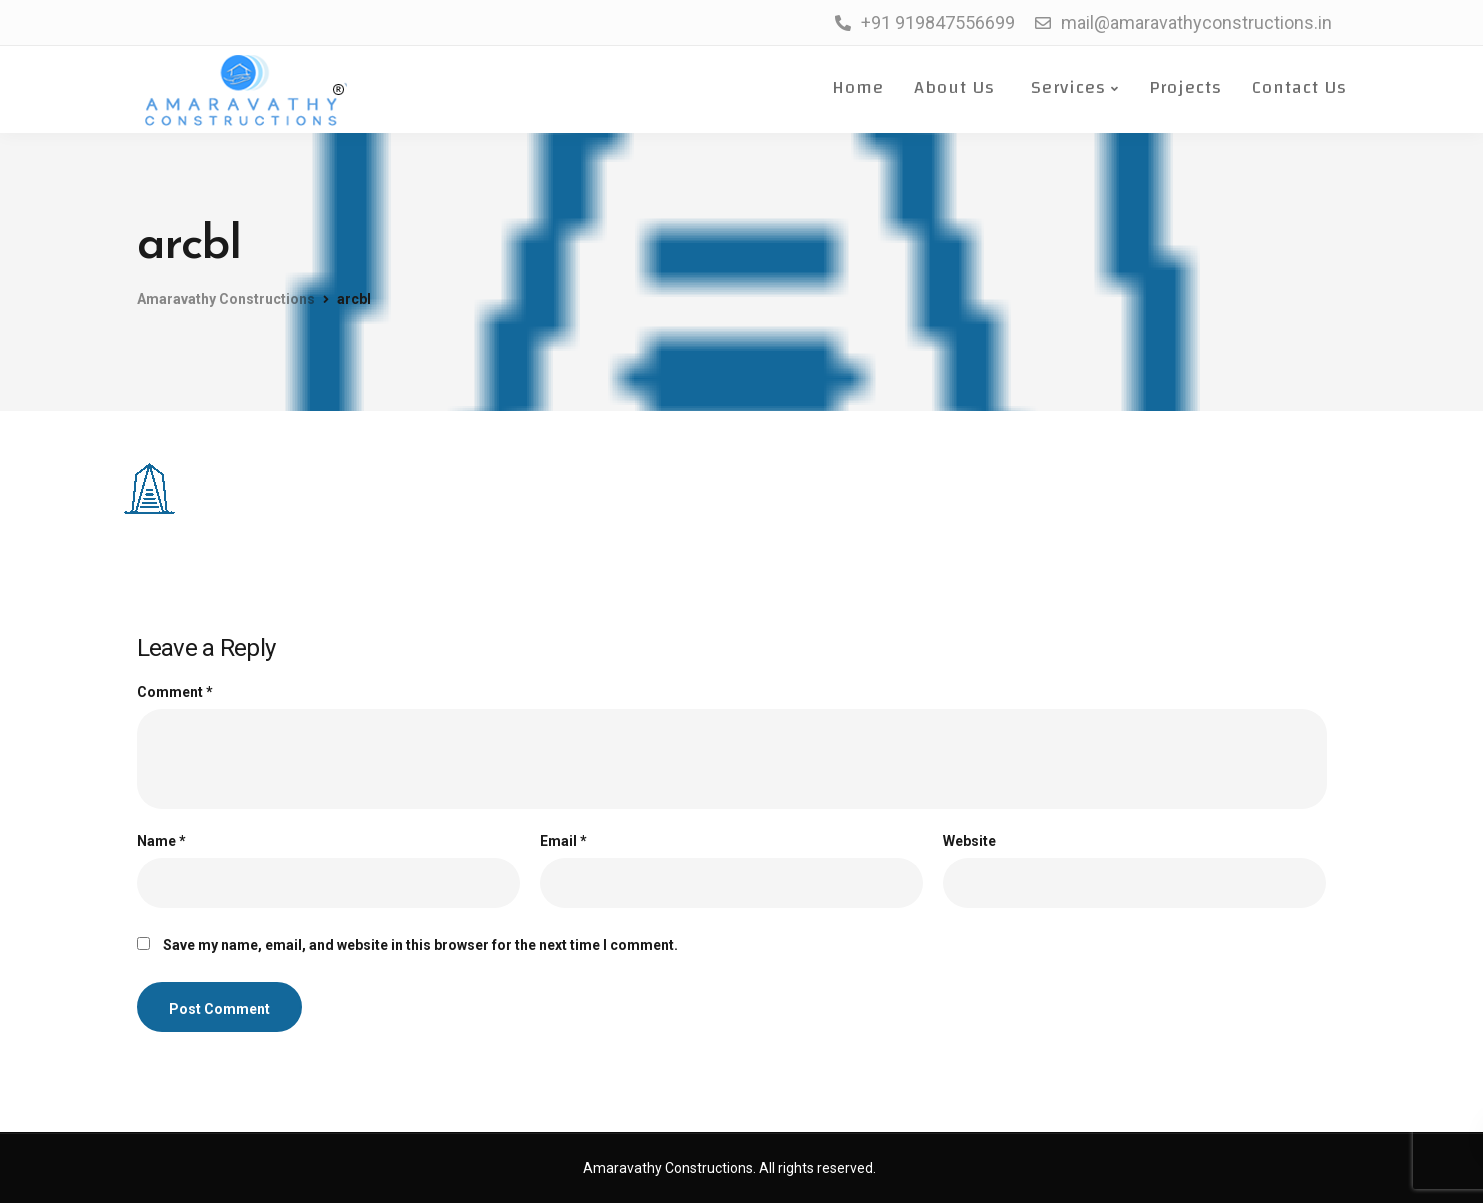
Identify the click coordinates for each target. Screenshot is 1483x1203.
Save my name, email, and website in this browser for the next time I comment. (420, 945)
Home (855, 87)
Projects (1185, 87)
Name (161, 841)
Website (969, 841)
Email (563, 841)
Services (1065, 87)
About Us (954, 87)
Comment (175, 692)
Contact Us (1299, 87)
